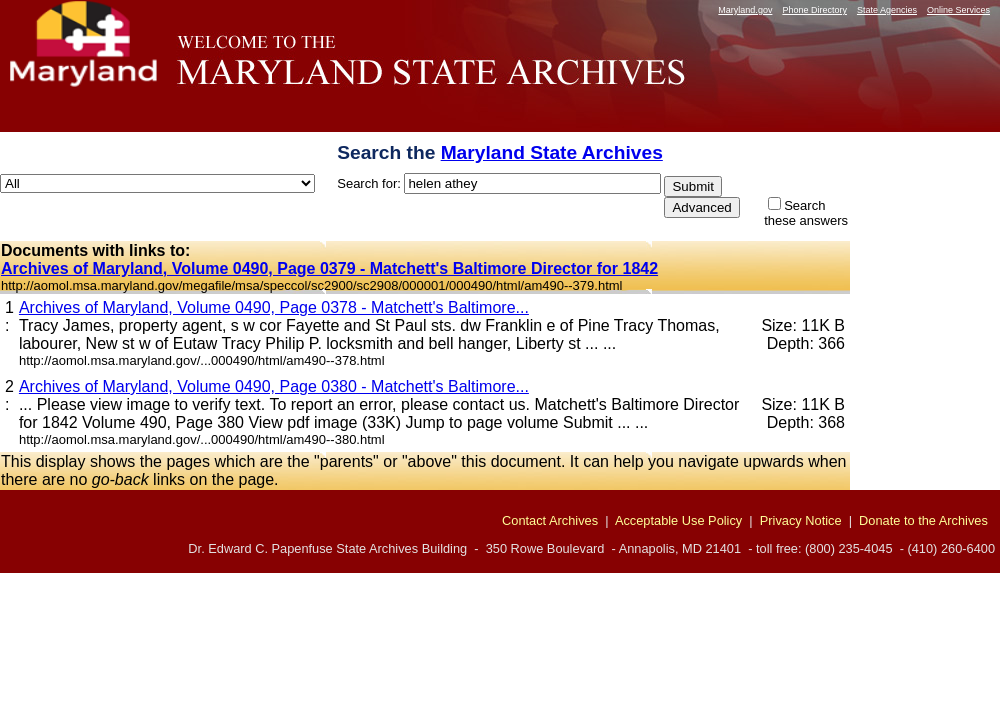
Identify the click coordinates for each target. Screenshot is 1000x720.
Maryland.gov (745, 10)
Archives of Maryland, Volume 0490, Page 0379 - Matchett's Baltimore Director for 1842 (329, 268)
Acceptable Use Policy (678, 520)
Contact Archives (550, 520)
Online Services (958, 10)
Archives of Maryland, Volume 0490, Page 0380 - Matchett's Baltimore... (274, 386)
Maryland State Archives (552, 152)
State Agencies (887, 10)
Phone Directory (814, 10)
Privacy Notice (801, 520)
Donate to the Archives (923, 520)
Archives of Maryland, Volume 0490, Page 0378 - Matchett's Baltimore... (274, 307)
